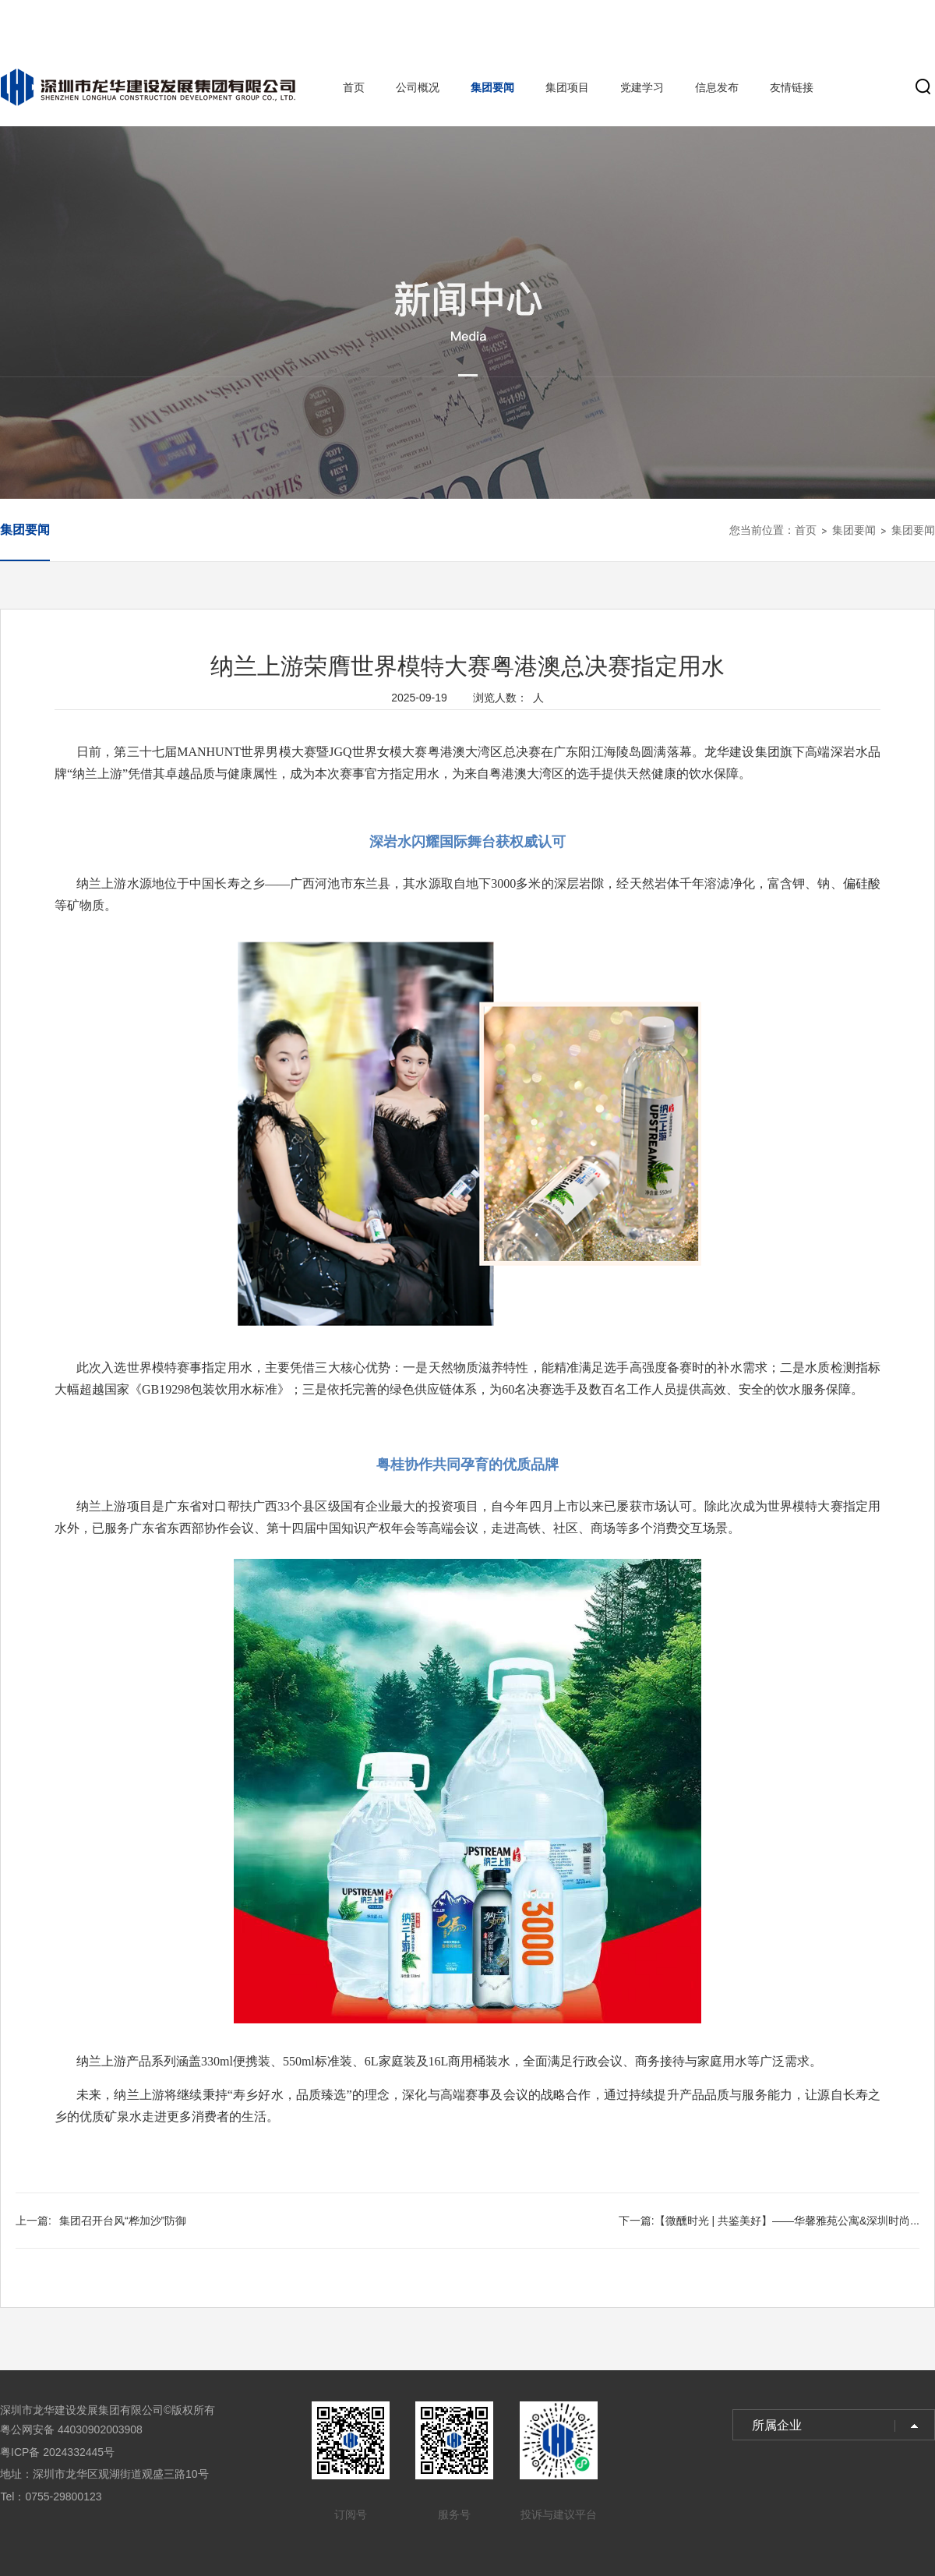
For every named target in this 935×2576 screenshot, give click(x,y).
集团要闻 (492, 87)
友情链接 (791, 87)
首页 (354, 87)
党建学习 (642, 87)
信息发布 (717, 87)
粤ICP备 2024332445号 (57, 2452)
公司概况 (417, 87)
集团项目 (567, 87)
